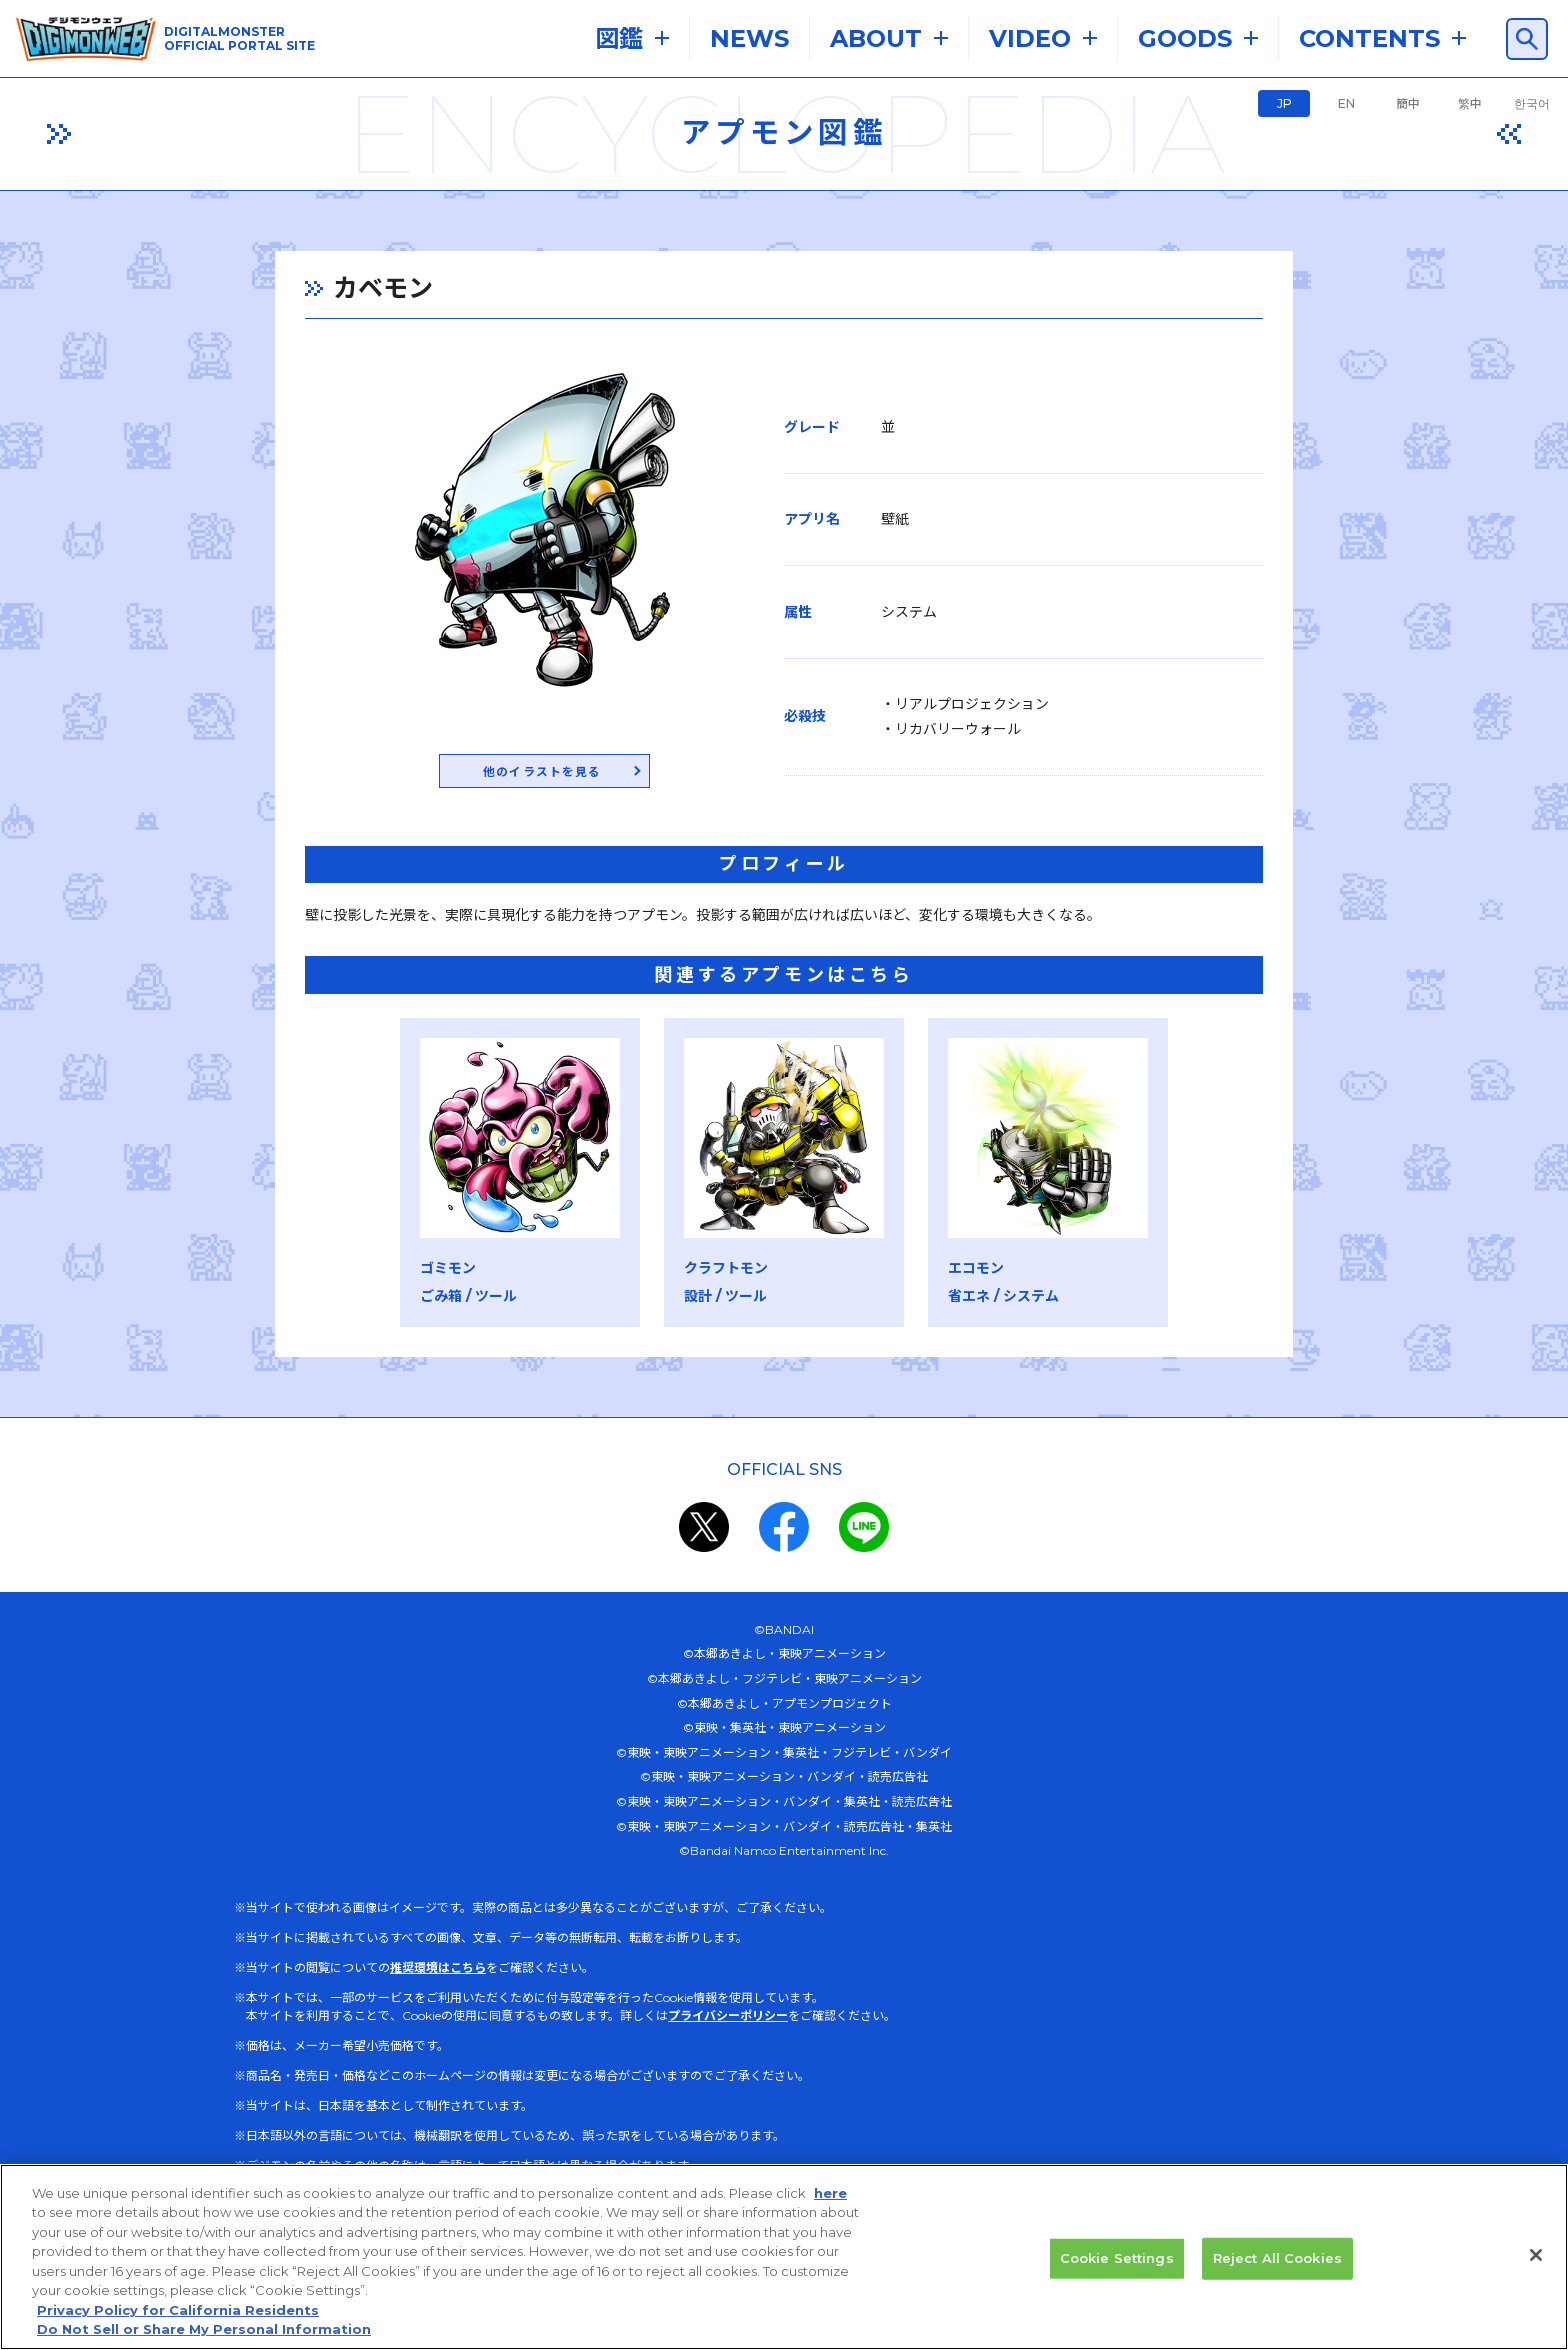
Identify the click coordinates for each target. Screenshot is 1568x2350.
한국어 (1532, 103)
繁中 (1470, 103)
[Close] (1536, 2279)
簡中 (1408, 103)
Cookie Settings (1117, 2282)
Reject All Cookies (1277, 2282)
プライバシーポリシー (728, 2018)
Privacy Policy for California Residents (178, 2334)
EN (1346, 103)
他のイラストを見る (521, 773)
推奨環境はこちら (438, 1970)
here (830, 2217)
